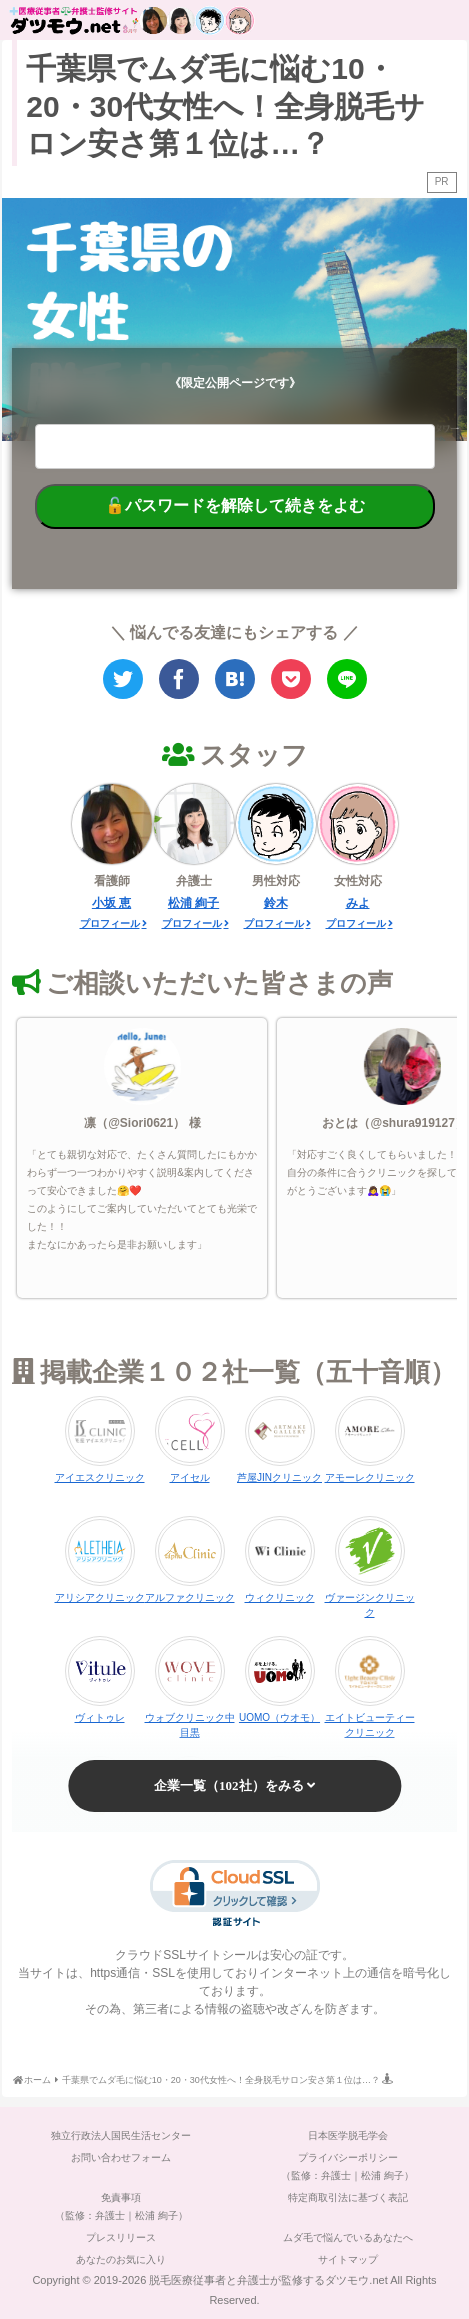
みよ (358, 903)
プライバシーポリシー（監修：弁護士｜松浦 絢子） (347, 2166)
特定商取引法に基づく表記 (348, 2197)
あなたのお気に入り (121, 2259)
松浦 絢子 (193, 903)
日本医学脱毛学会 (348, 2135)
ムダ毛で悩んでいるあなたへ (348, 2237)
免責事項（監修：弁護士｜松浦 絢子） (121, 2206)
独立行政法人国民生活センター (121, 2135)
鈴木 (276, 903)
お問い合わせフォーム (121, 2157)
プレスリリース (121, 2237)
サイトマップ (348, 2259)
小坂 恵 (111, 903)
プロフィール (110, 923)
